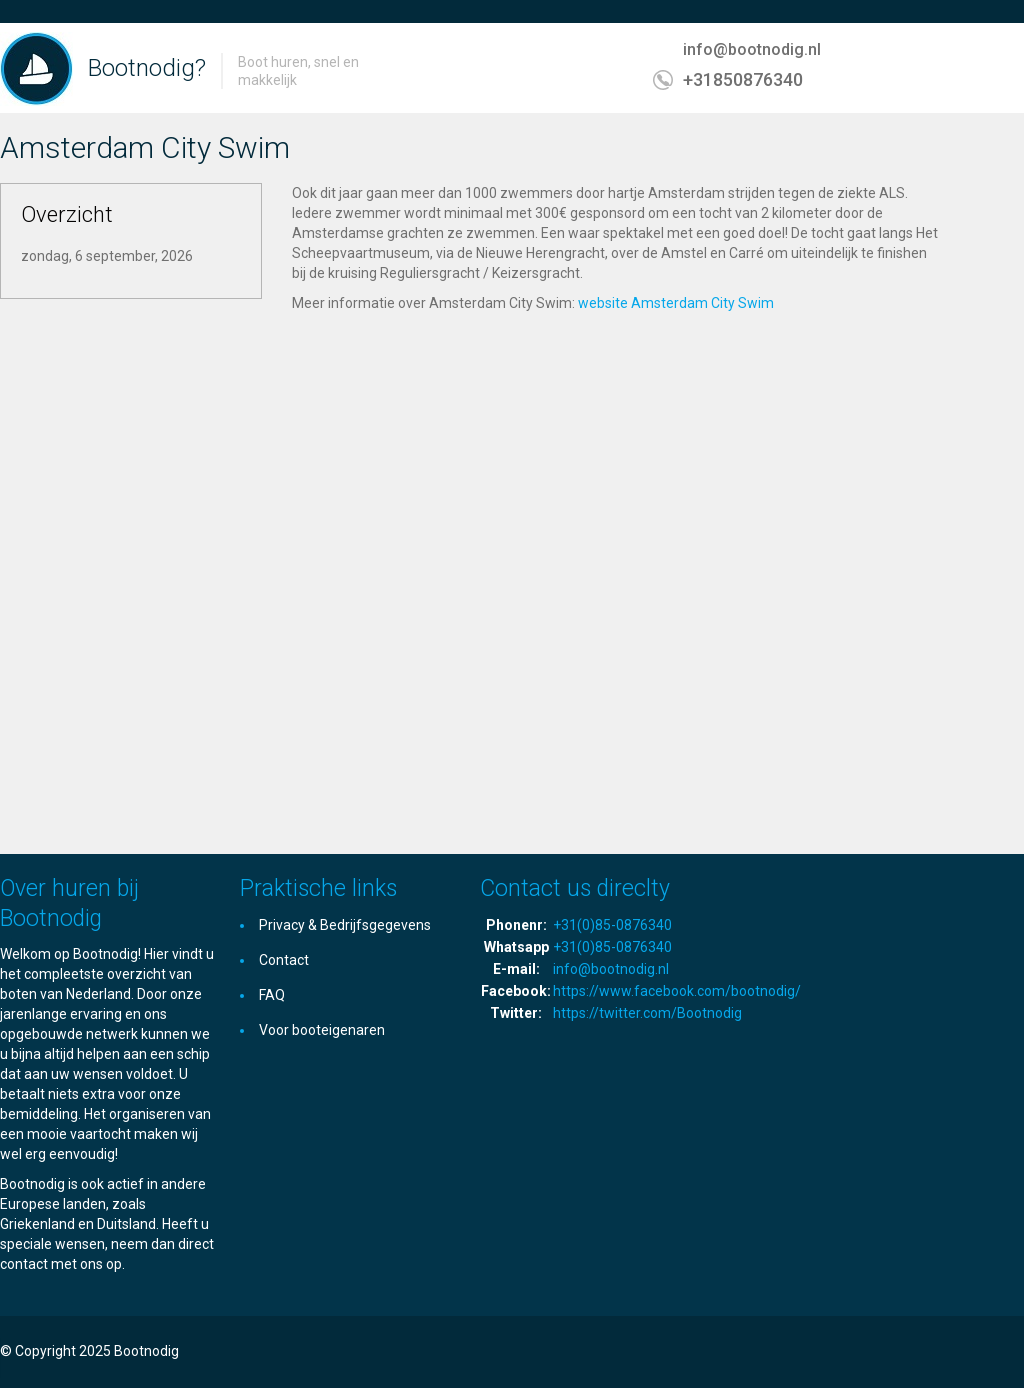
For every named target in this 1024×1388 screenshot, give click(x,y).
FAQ (272, 995)
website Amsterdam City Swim (676, 303)
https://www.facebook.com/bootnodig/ (677, 991)
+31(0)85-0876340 (612, 925)
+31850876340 (743, 79)
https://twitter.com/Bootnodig (647, 1013)
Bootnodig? (147, 68)
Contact (284, 960)
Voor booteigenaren (322, 1030)
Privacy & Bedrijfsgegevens (345, 925)
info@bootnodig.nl (752, 49)
